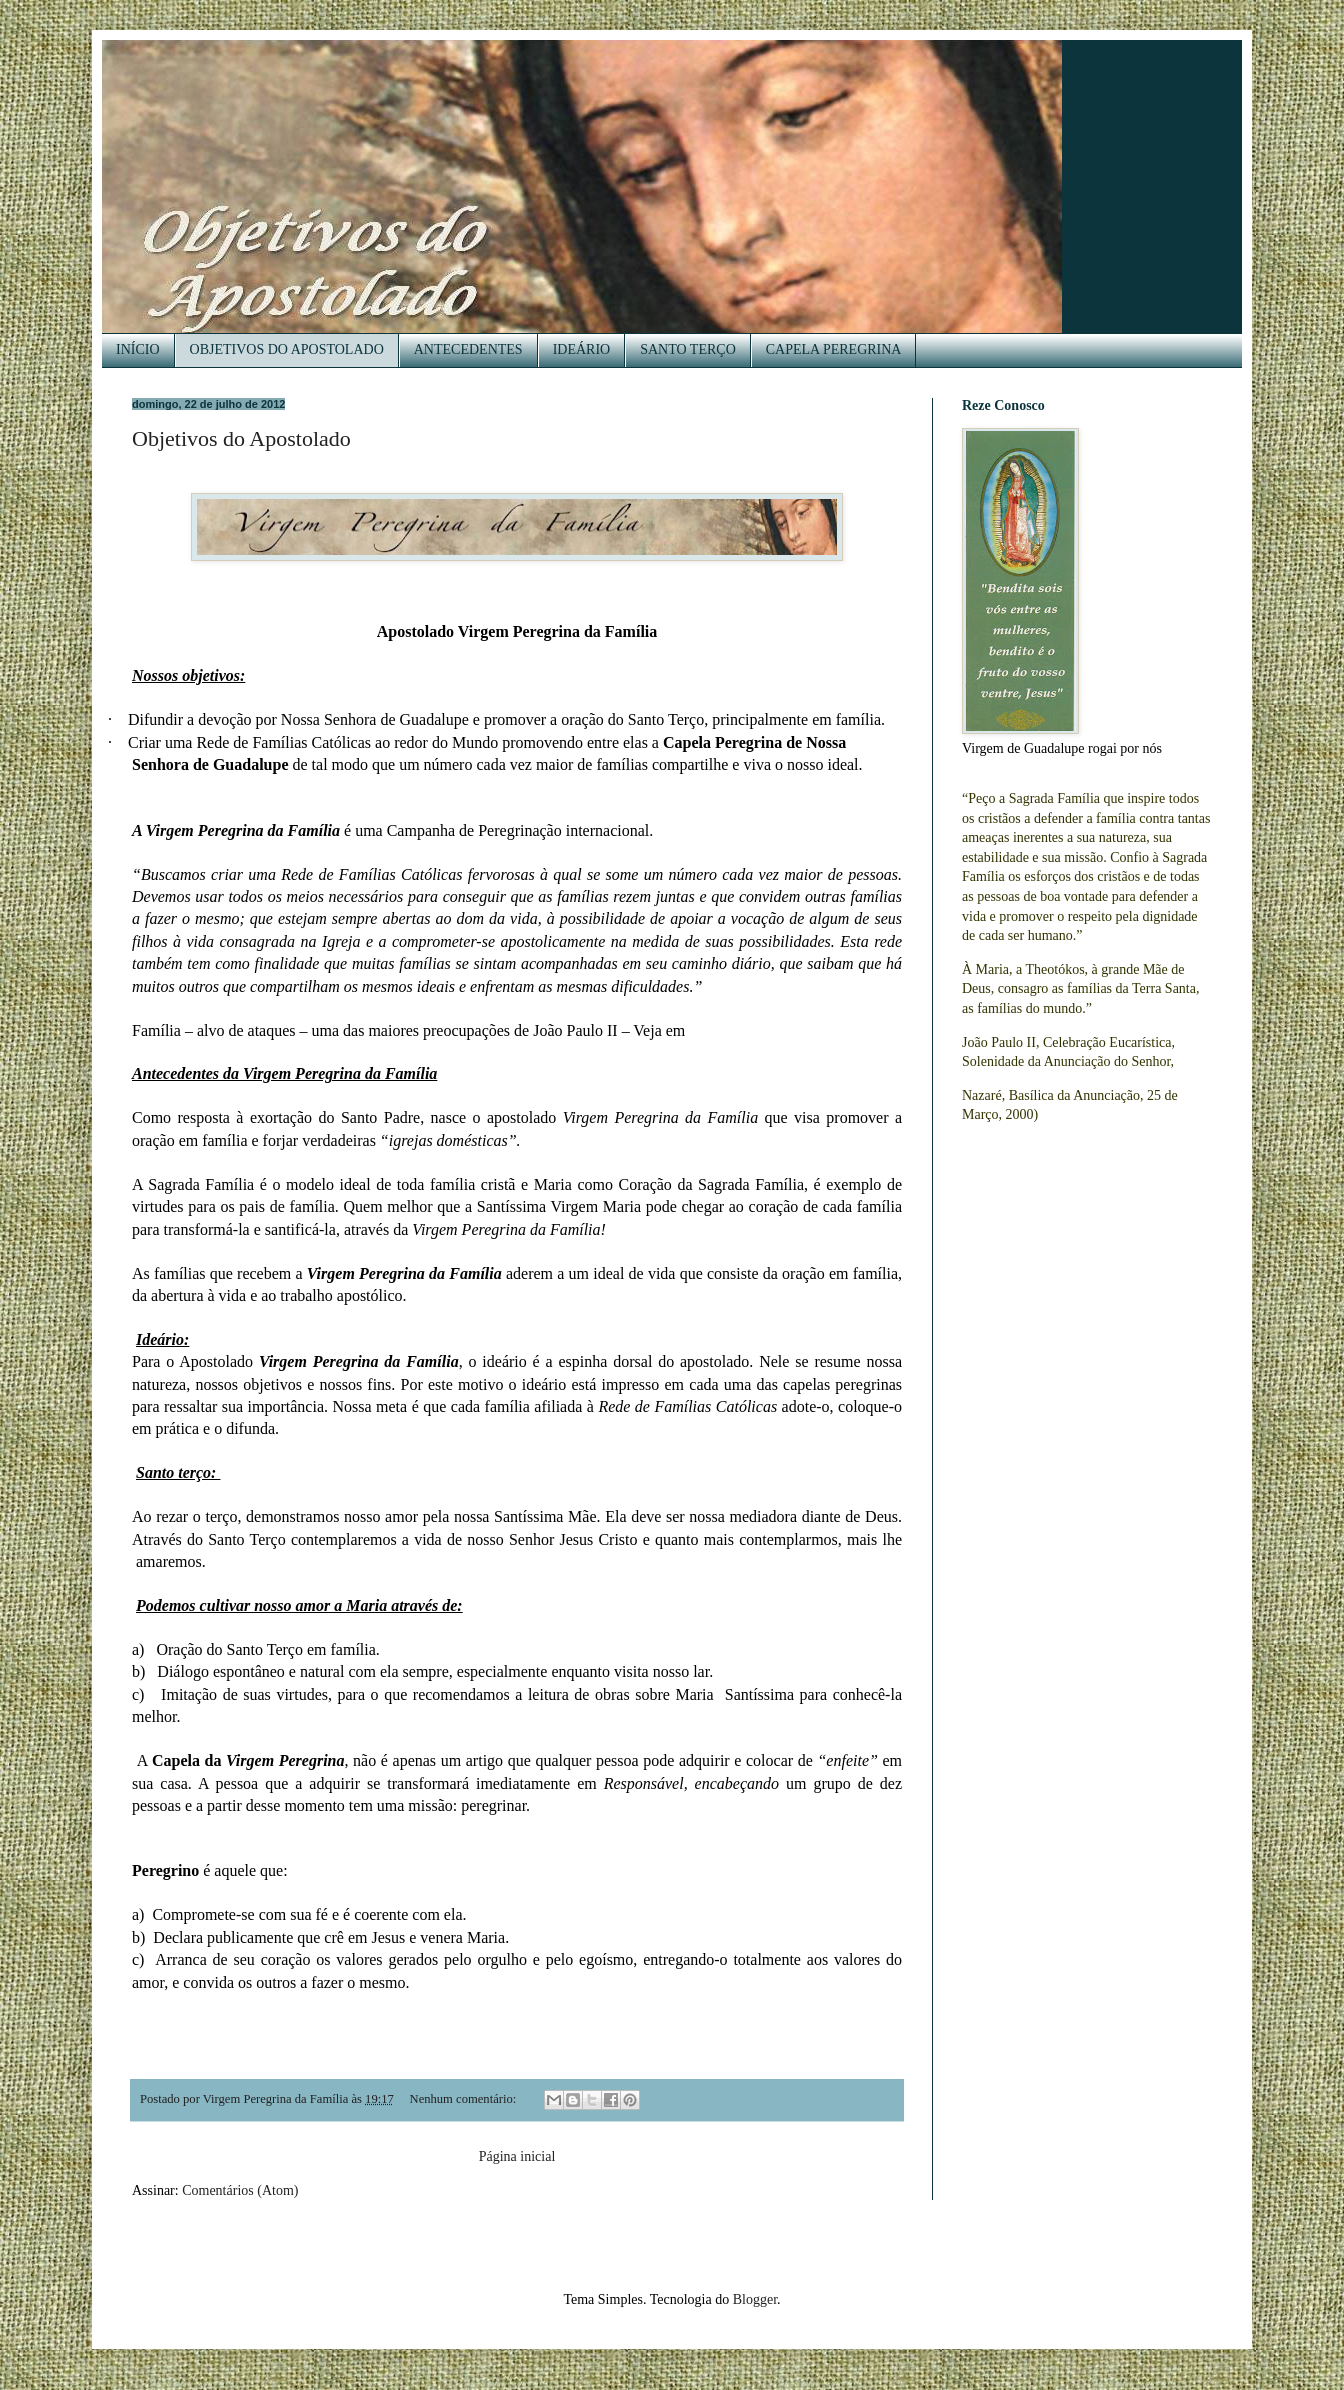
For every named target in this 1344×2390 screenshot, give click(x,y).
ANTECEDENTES (468, 349)
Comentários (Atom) (240, 2190)
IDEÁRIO (582, 349)
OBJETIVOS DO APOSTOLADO (287, 349)
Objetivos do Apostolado (241, 438)
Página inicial (517, 2156)
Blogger (755, 2299)
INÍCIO (138, 349)
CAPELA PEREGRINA (834, 349)
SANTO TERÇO (688, 349)
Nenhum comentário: (465, 2099)
